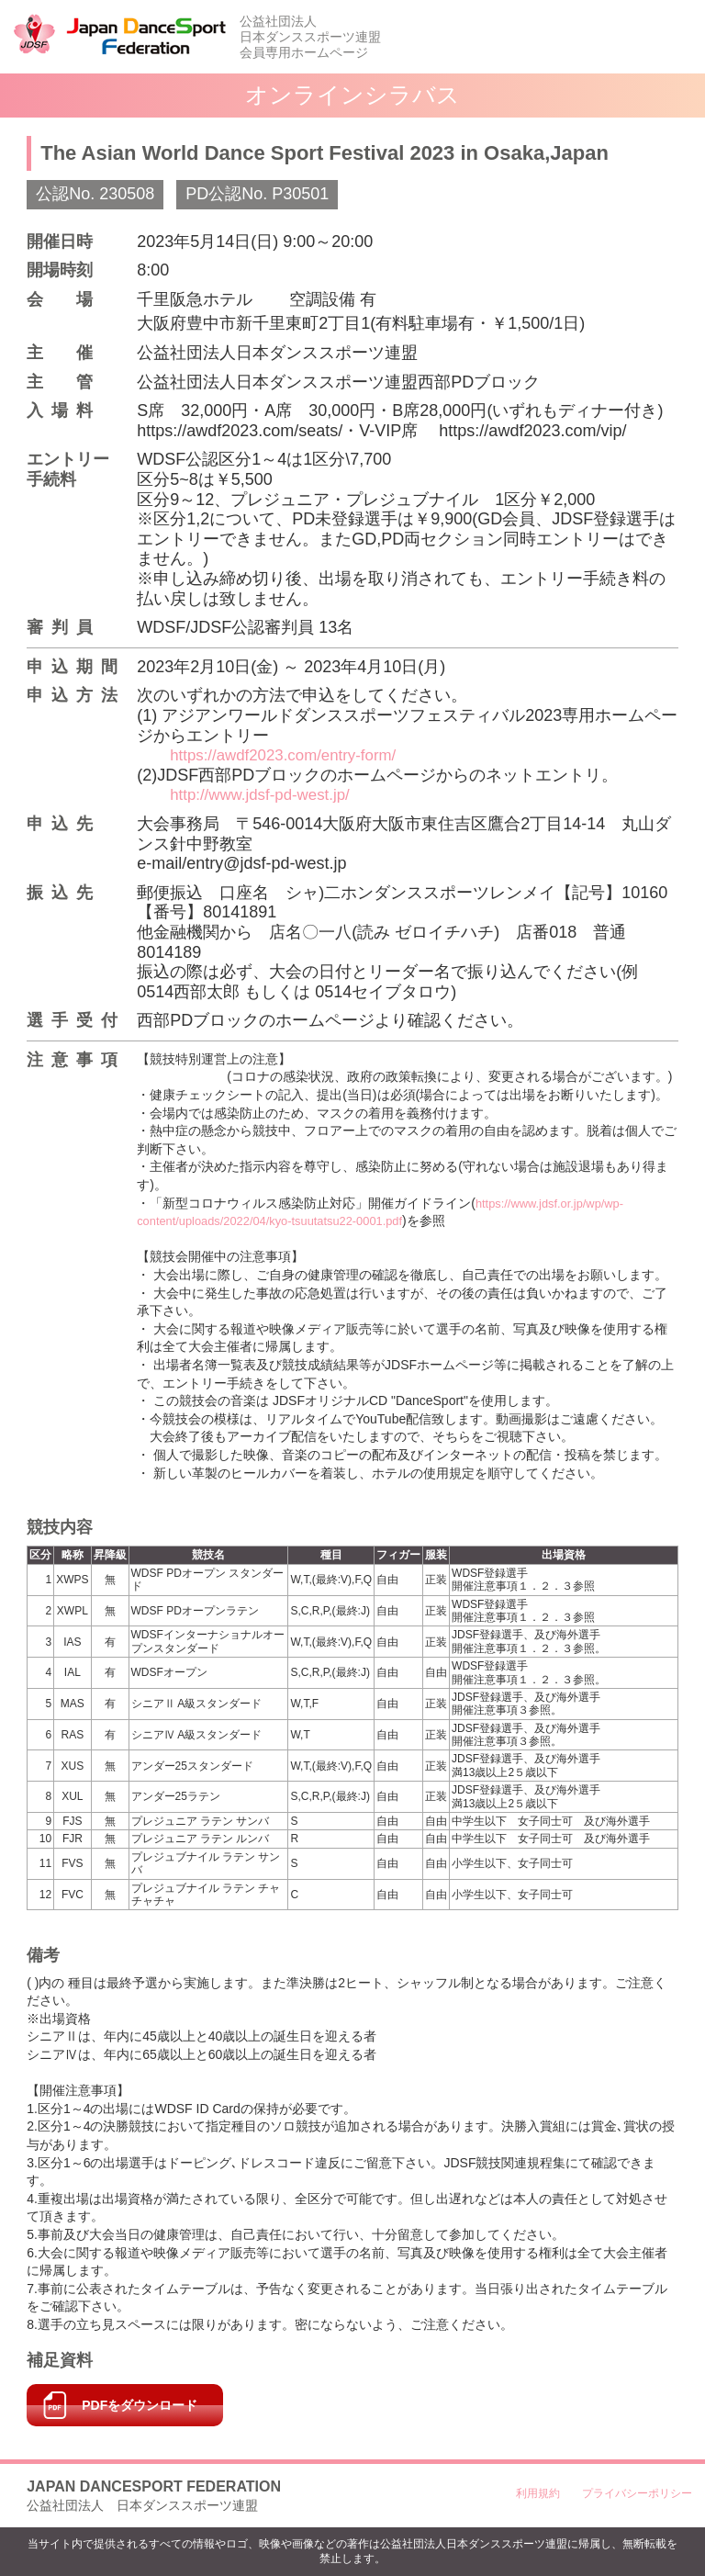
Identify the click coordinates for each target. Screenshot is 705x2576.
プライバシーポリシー (637, 2493)
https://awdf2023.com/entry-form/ (290, 755)
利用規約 (538, 2493)
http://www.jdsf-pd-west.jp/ (266, 794)
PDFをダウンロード (139, 2405)
